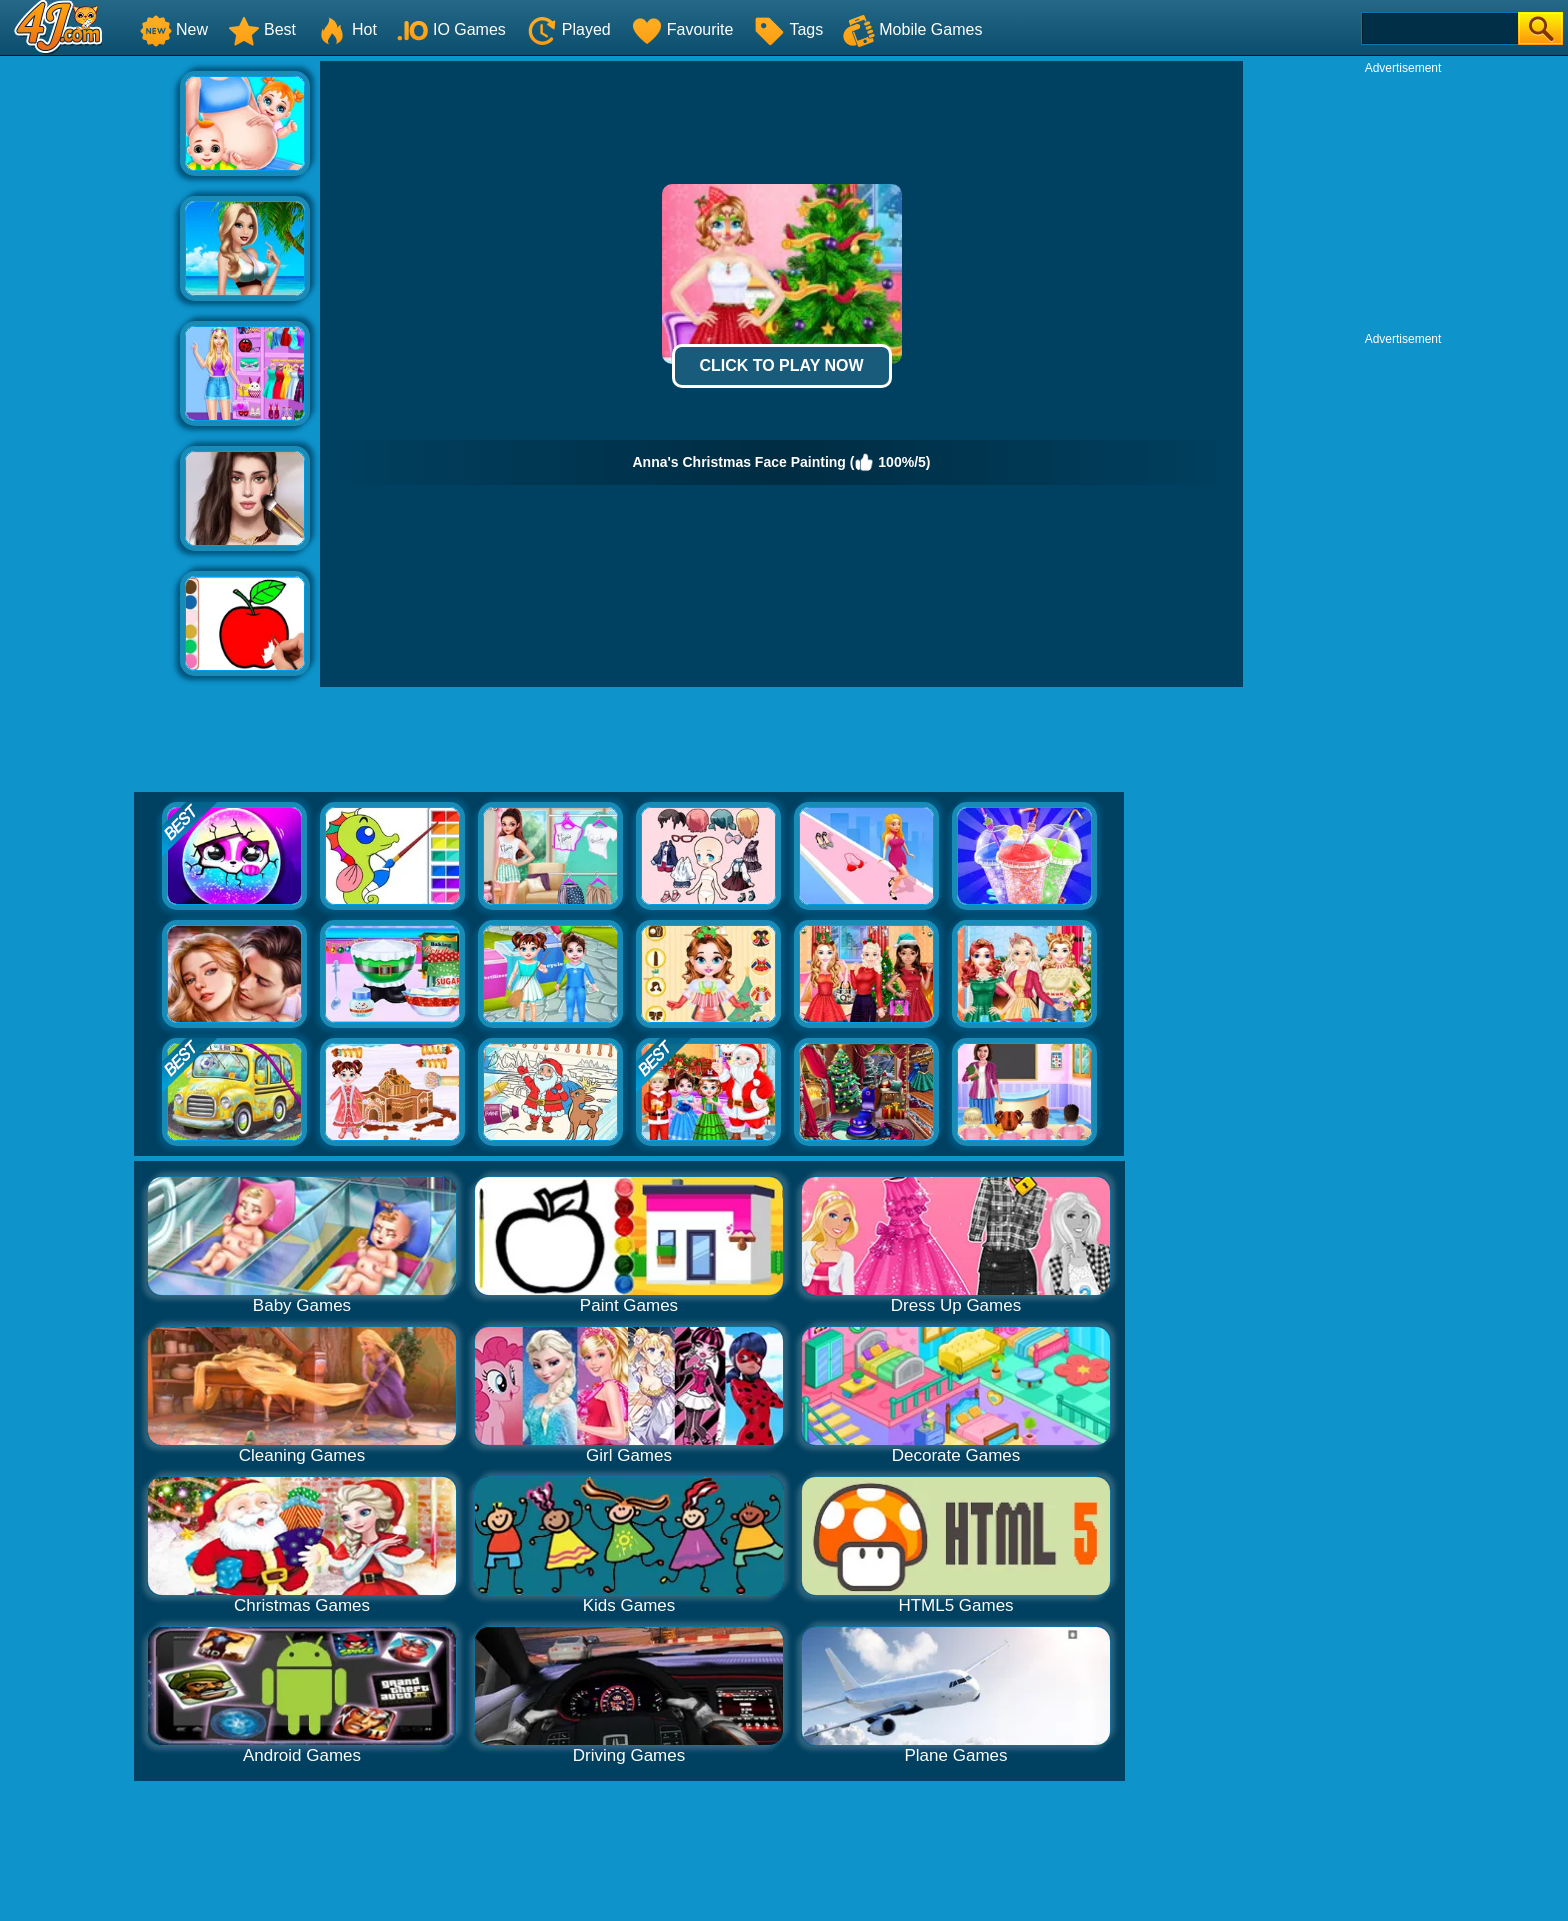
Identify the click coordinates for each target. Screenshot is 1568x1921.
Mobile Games (912, 29)
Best (262, 29)
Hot (346, 29)
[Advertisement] (90, 361)
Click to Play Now (781, 365)
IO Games (451, 29)
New (174, 29)
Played (568, 29)
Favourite (682, 29)
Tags (788, 29)
